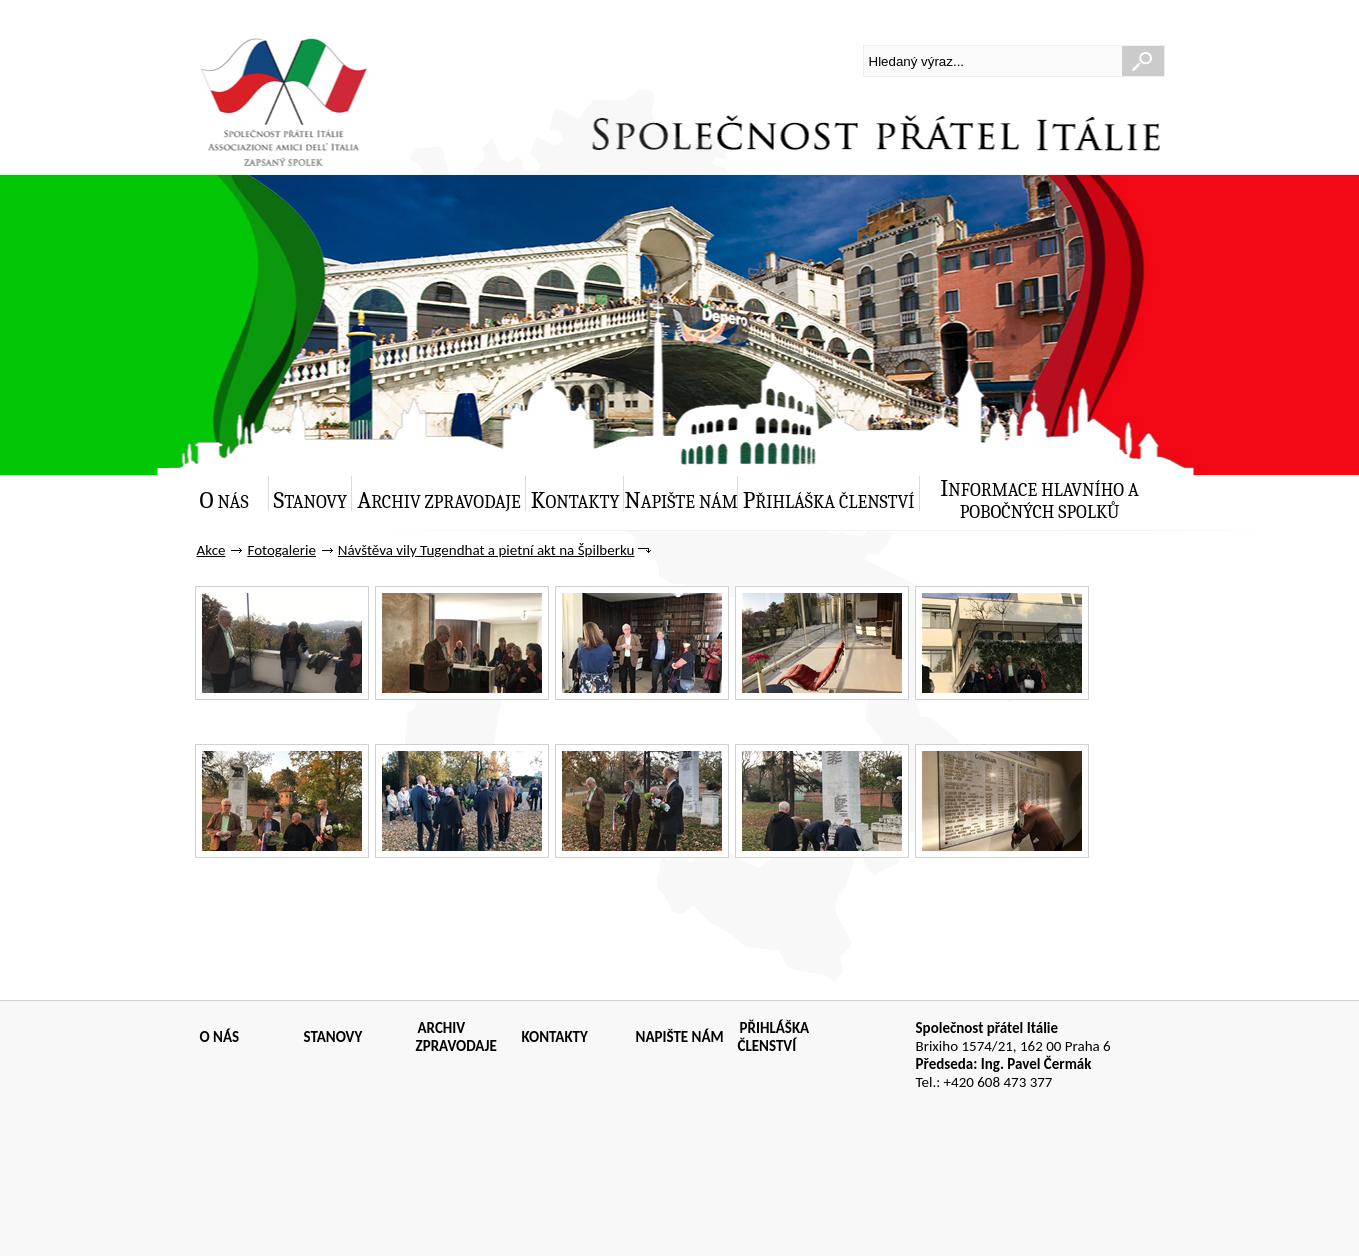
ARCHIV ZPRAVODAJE (456, 1037)
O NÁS (220, 1037)
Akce (211, 550)
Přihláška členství (829, 500)
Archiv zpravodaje (439, 500)
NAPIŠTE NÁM (680, 1037)
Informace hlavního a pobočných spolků (1039, 499)
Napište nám (680, 500)
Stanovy (311, 500)
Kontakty (575, 500)
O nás (224, 500)
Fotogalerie (281, 550)
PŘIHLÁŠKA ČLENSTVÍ (774, 1037)
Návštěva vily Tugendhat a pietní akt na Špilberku (486, 550)
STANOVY (333, 1037)
